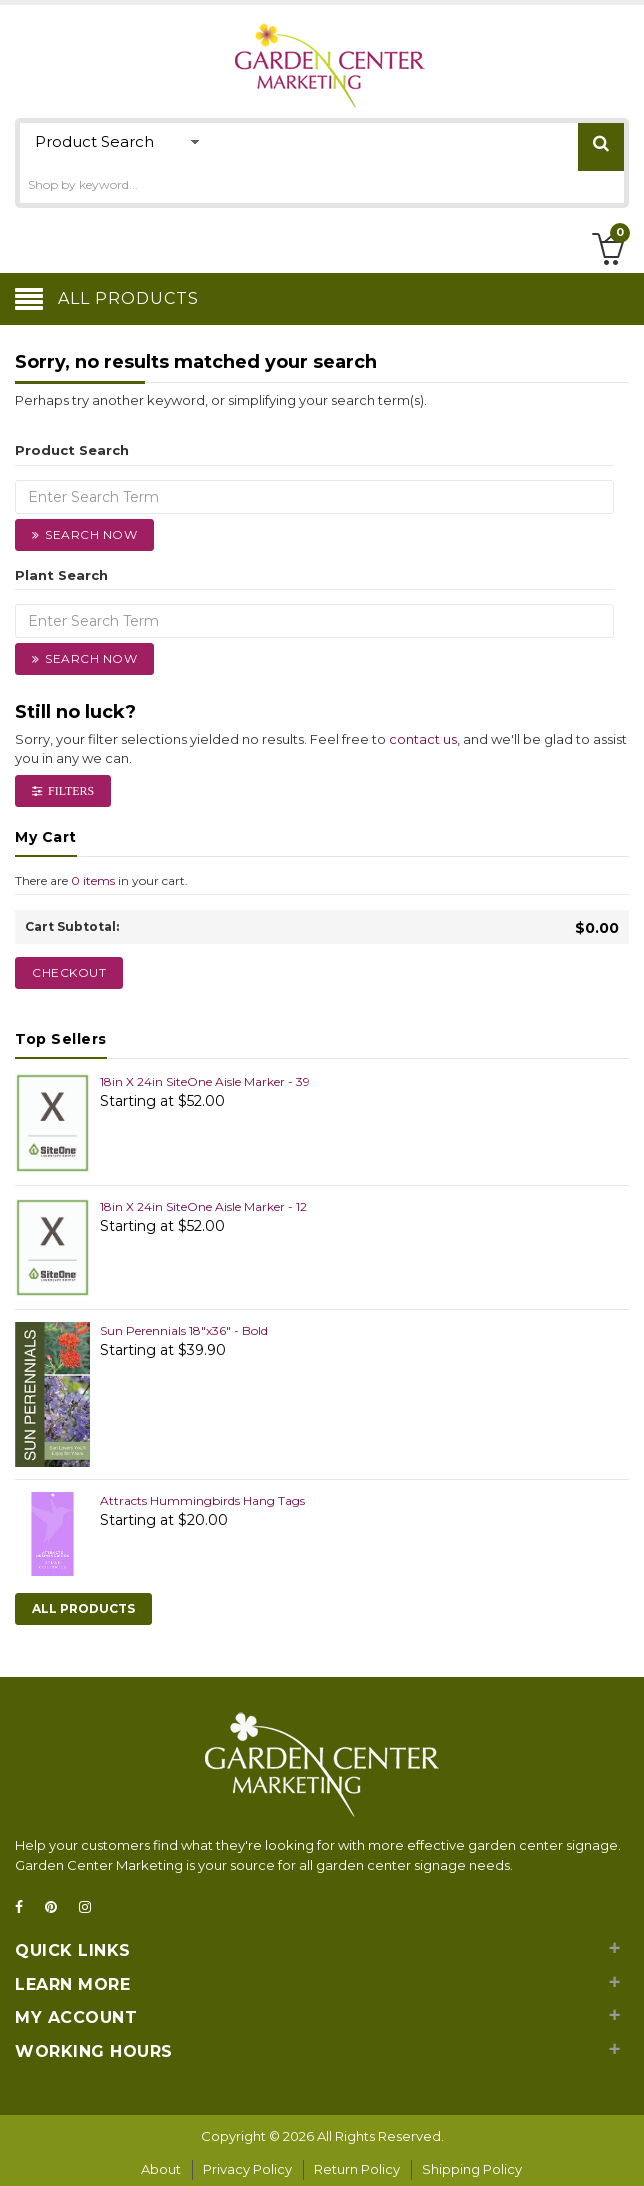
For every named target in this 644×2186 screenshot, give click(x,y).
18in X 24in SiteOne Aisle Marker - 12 (203, 1206)
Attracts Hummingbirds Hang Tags (202, 1500)
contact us (423, 739)
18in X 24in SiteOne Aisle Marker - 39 (205, 1081)
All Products (83, 1608)
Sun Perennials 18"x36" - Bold (184, 1330)
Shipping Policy (472, 2169)
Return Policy (357, 2169)
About (161, 2169)
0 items (93, 880)
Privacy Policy (247, 2169)
